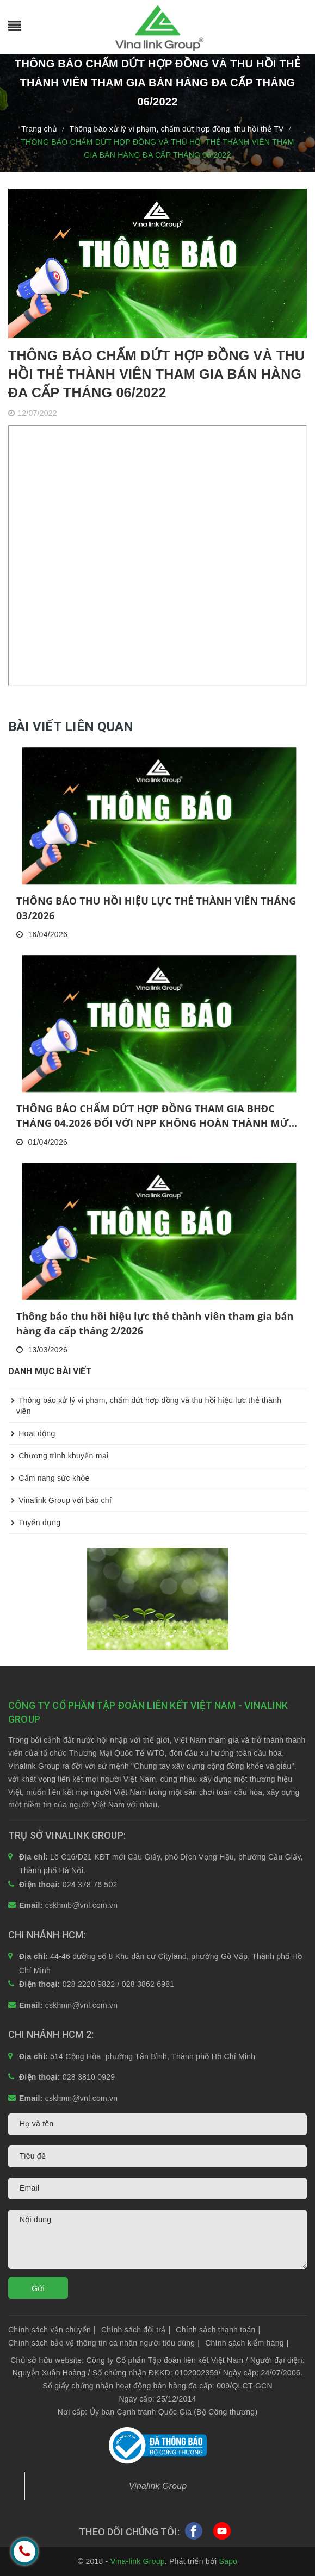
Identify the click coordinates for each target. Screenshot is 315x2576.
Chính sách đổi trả (135, 2329)
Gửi (38, 2288)
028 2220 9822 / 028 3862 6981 (119, 1984)
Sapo (228, 2561)
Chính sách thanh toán (218, 2329)
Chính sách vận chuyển (52, 2329)
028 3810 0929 (89, 2077)
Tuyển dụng (34, 1522)
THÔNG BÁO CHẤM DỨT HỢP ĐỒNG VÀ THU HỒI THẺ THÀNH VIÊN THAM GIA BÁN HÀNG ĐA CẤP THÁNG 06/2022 (156, 374)
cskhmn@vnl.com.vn (81, 2005)
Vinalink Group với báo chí (60, 1500)
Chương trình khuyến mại (58, 1456)
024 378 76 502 (90, 1884)
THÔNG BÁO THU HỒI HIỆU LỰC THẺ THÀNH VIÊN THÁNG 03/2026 (156, 908)
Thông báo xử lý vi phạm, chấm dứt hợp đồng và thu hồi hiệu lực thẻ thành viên (144, 1402)
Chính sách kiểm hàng (246, 2342)
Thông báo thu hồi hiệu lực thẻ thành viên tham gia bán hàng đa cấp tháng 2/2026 (155, 1323)
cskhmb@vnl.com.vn (81, 1905)
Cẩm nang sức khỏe (49, 1478)
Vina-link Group (137, 2561)
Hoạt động (31, 1433)
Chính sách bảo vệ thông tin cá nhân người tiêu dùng (104, 2342)
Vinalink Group (158, 2486)
